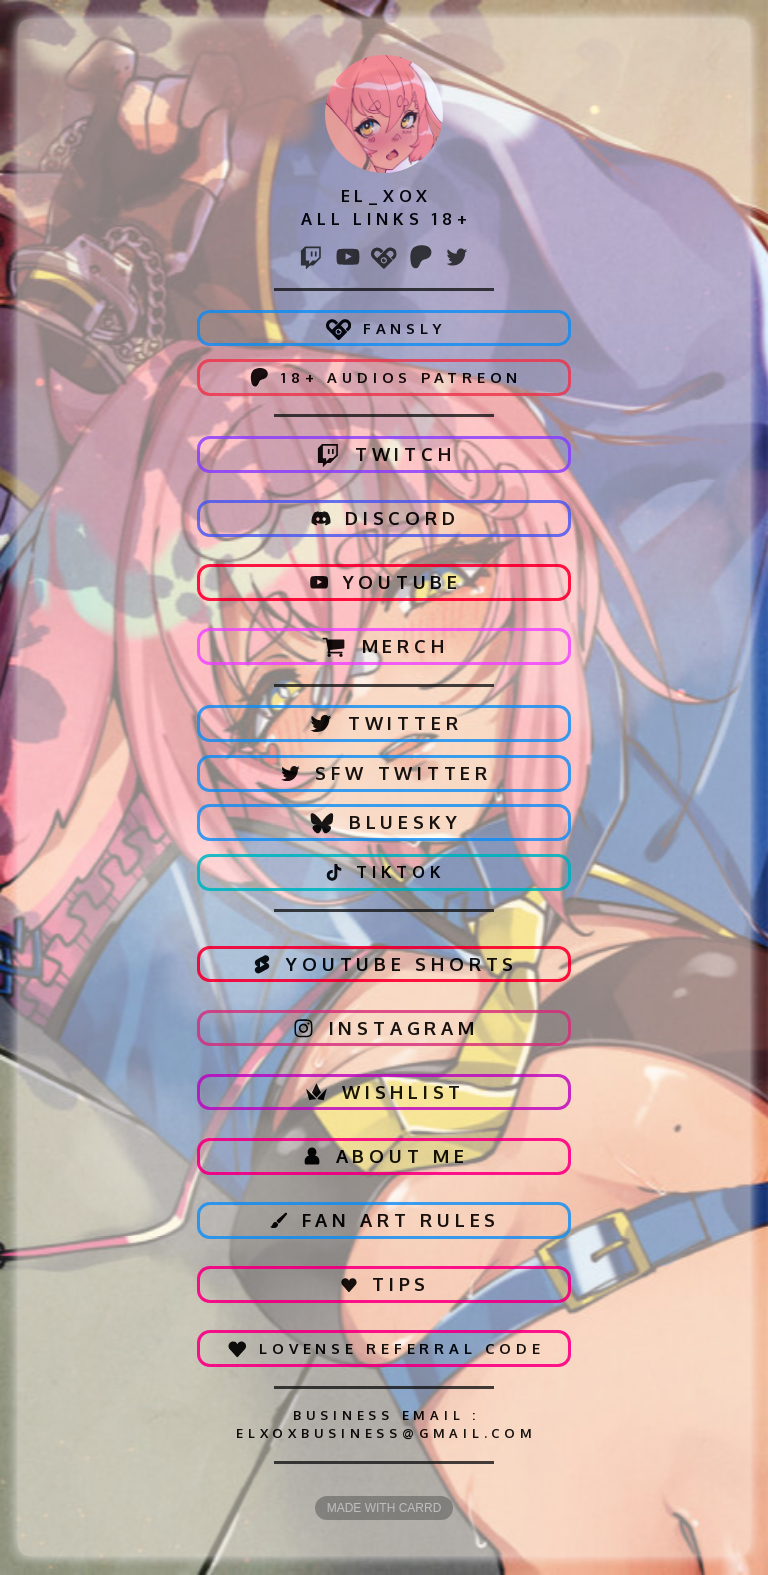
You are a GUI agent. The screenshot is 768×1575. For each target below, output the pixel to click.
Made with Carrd (384, 1508)
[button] (311, 257)
